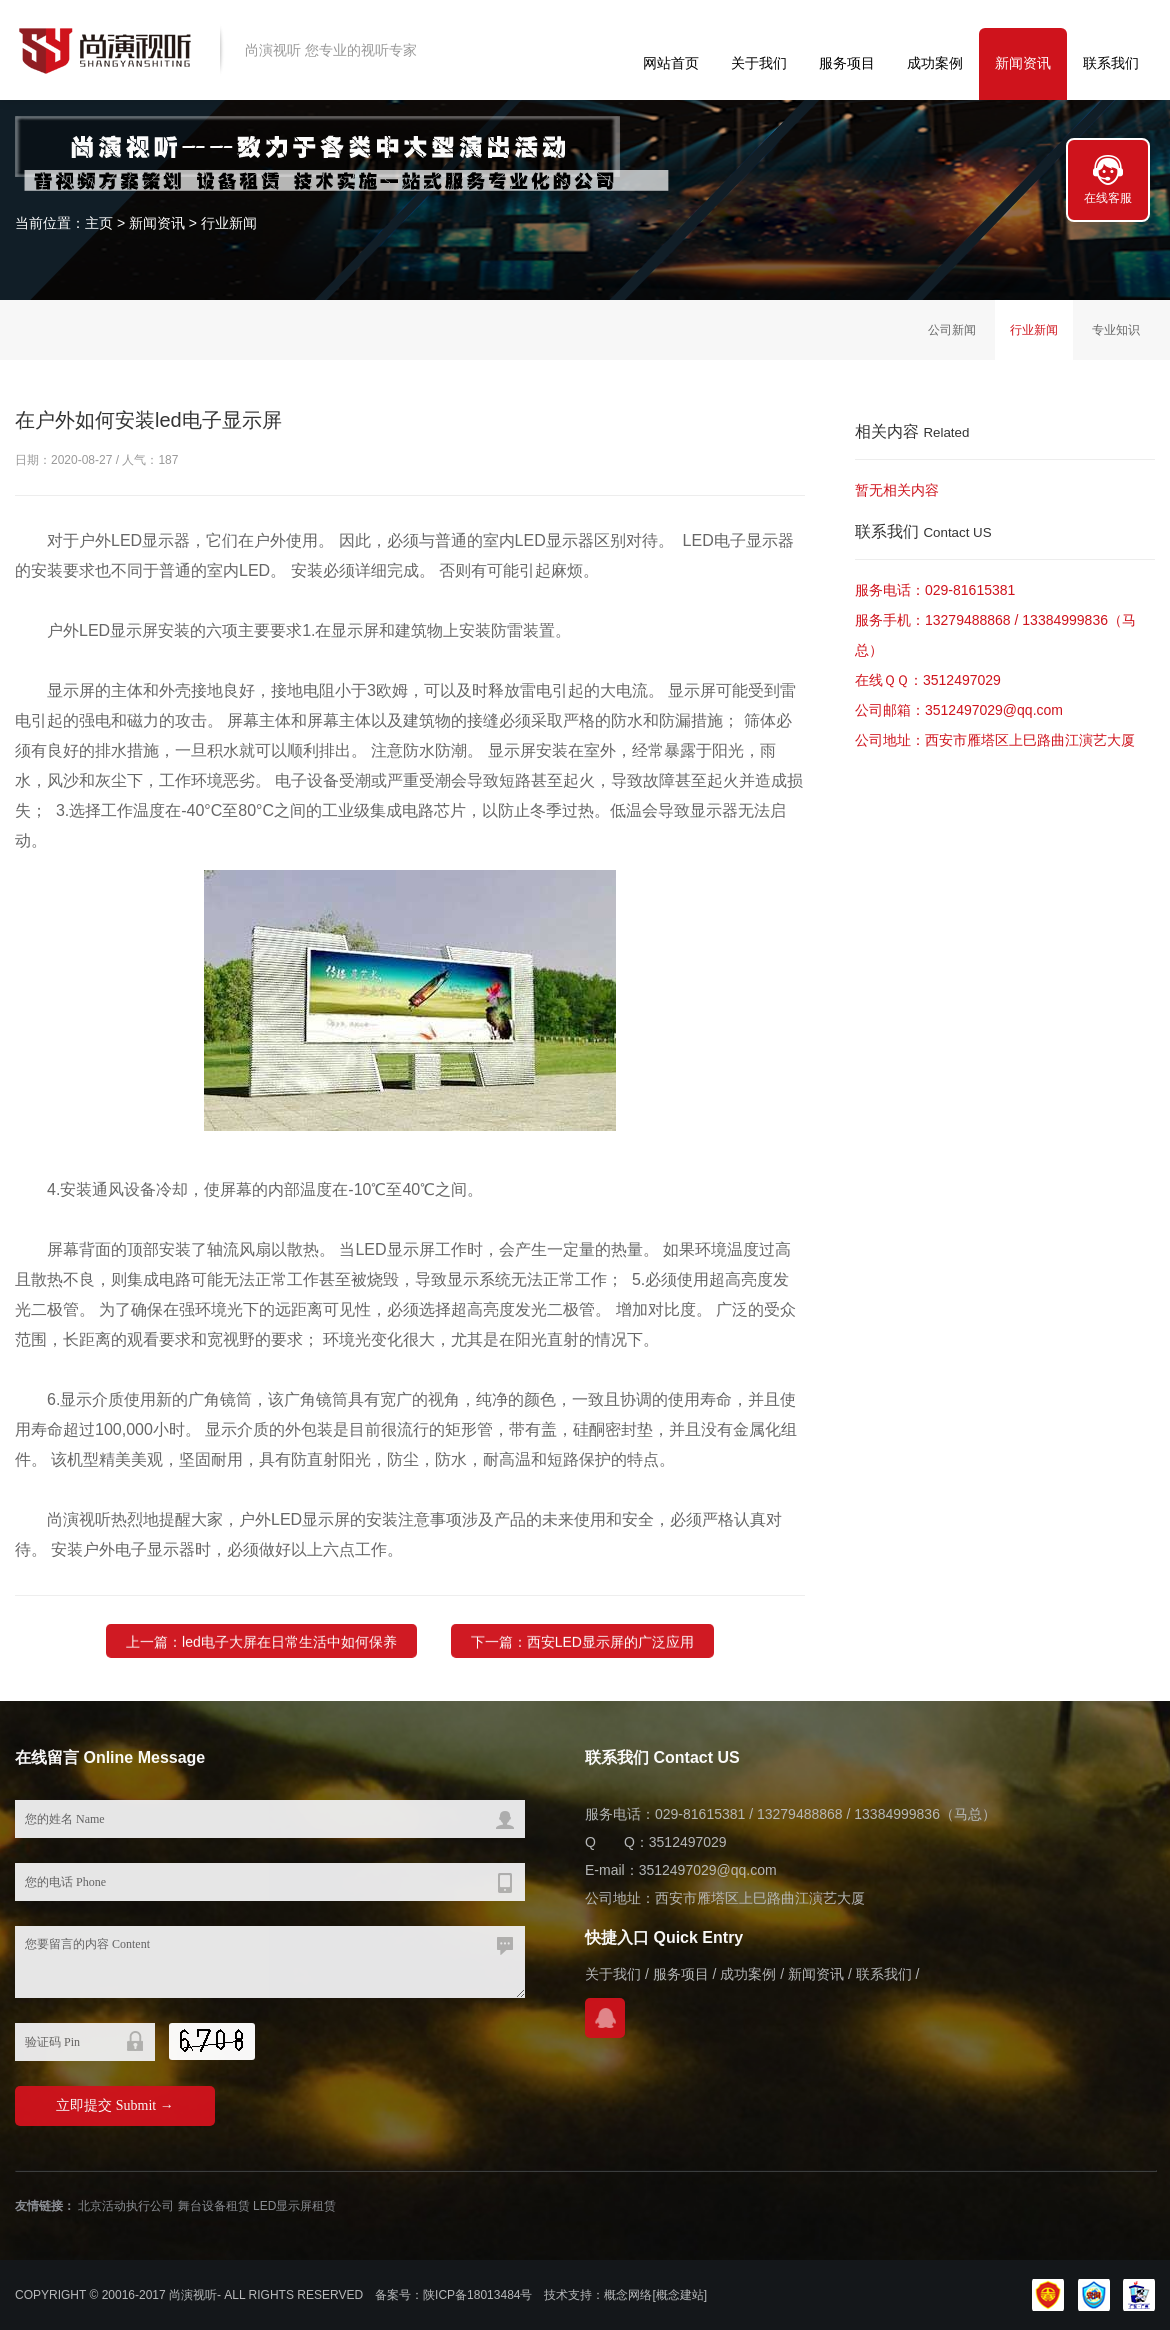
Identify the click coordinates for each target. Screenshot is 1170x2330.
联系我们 (1111, 63)
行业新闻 (229, 223)
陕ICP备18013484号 (477, 2295)
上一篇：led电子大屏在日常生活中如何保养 (261, 1668)
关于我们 (759, 63)
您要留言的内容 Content (270, 1962)
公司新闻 (952, 330)
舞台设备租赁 (214, 2206)
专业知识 (1116, 330)
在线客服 (1108, 198)
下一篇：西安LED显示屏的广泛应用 (582, 1668)
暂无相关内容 (897, 490)
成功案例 (935, 63)
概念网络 (628, 2295)
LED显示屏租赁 (294, 2206)
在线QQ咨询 (605, 2018)
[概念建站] (679, 2295)
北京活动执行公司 (126, 2206)
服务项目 (847, 63)
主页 (99, 223)
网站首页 (671, 63)
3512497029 (962, 680)
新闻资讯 (1023, 63)
